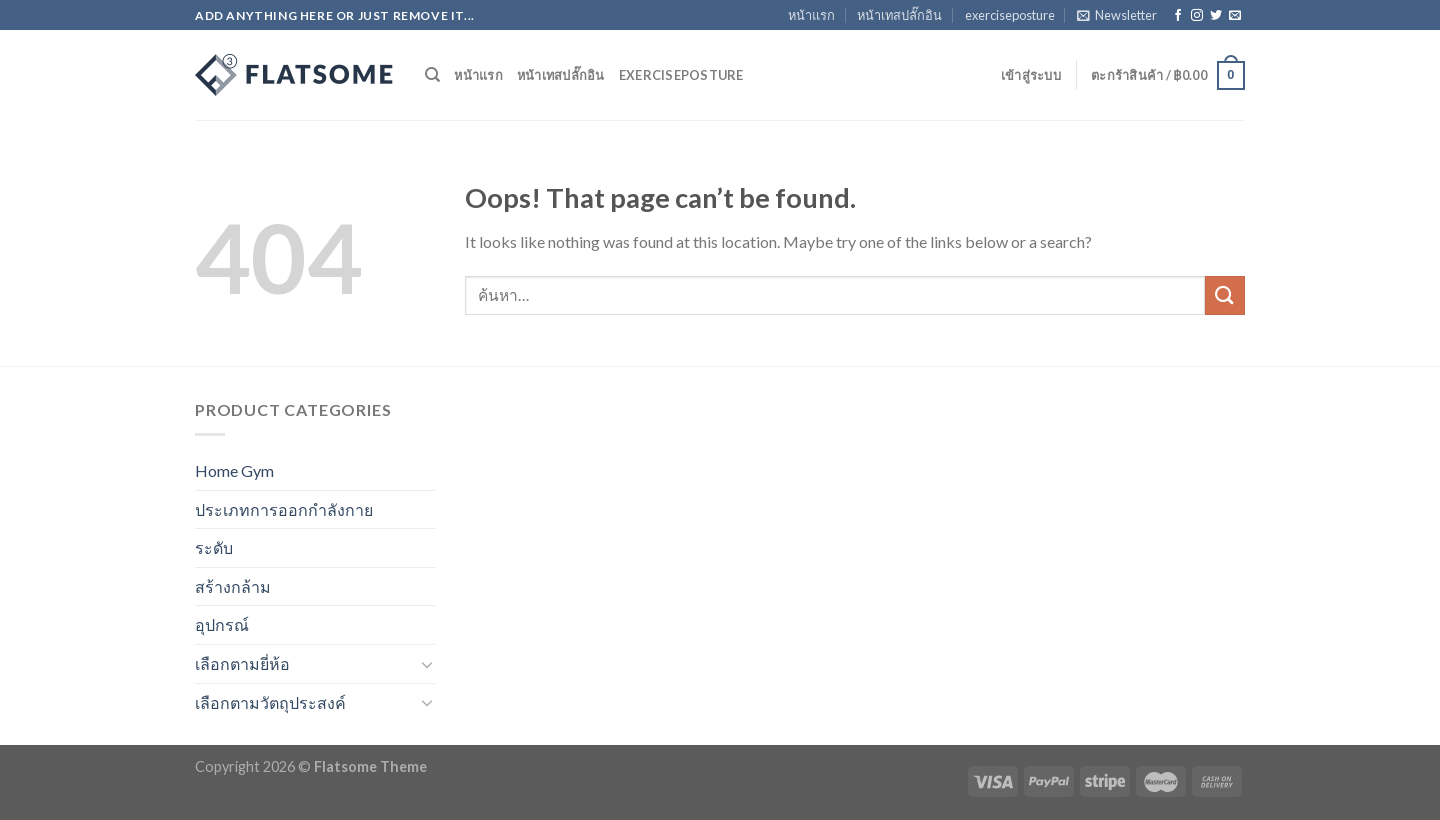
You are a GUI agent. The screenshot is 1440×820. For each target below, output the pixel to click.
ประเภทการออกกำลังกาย (284, 509)
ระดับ (214, 547)
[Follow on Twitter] (1216, 16)
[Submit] (1225, 295)
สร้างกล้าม (233, 586)
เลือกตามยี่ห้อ (242, 663)
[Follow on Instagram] (1197, 16)
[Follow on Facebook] (1178, 16)
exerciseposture (1010, 15)
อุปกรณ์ (222, 624)
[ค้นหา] (432, 75)
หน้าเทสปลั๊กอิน (899, 15)
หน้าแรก (811, 15)
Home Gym (234, 470)
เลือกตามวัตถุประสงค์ (270, 702)
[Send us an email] (1235, 16)
